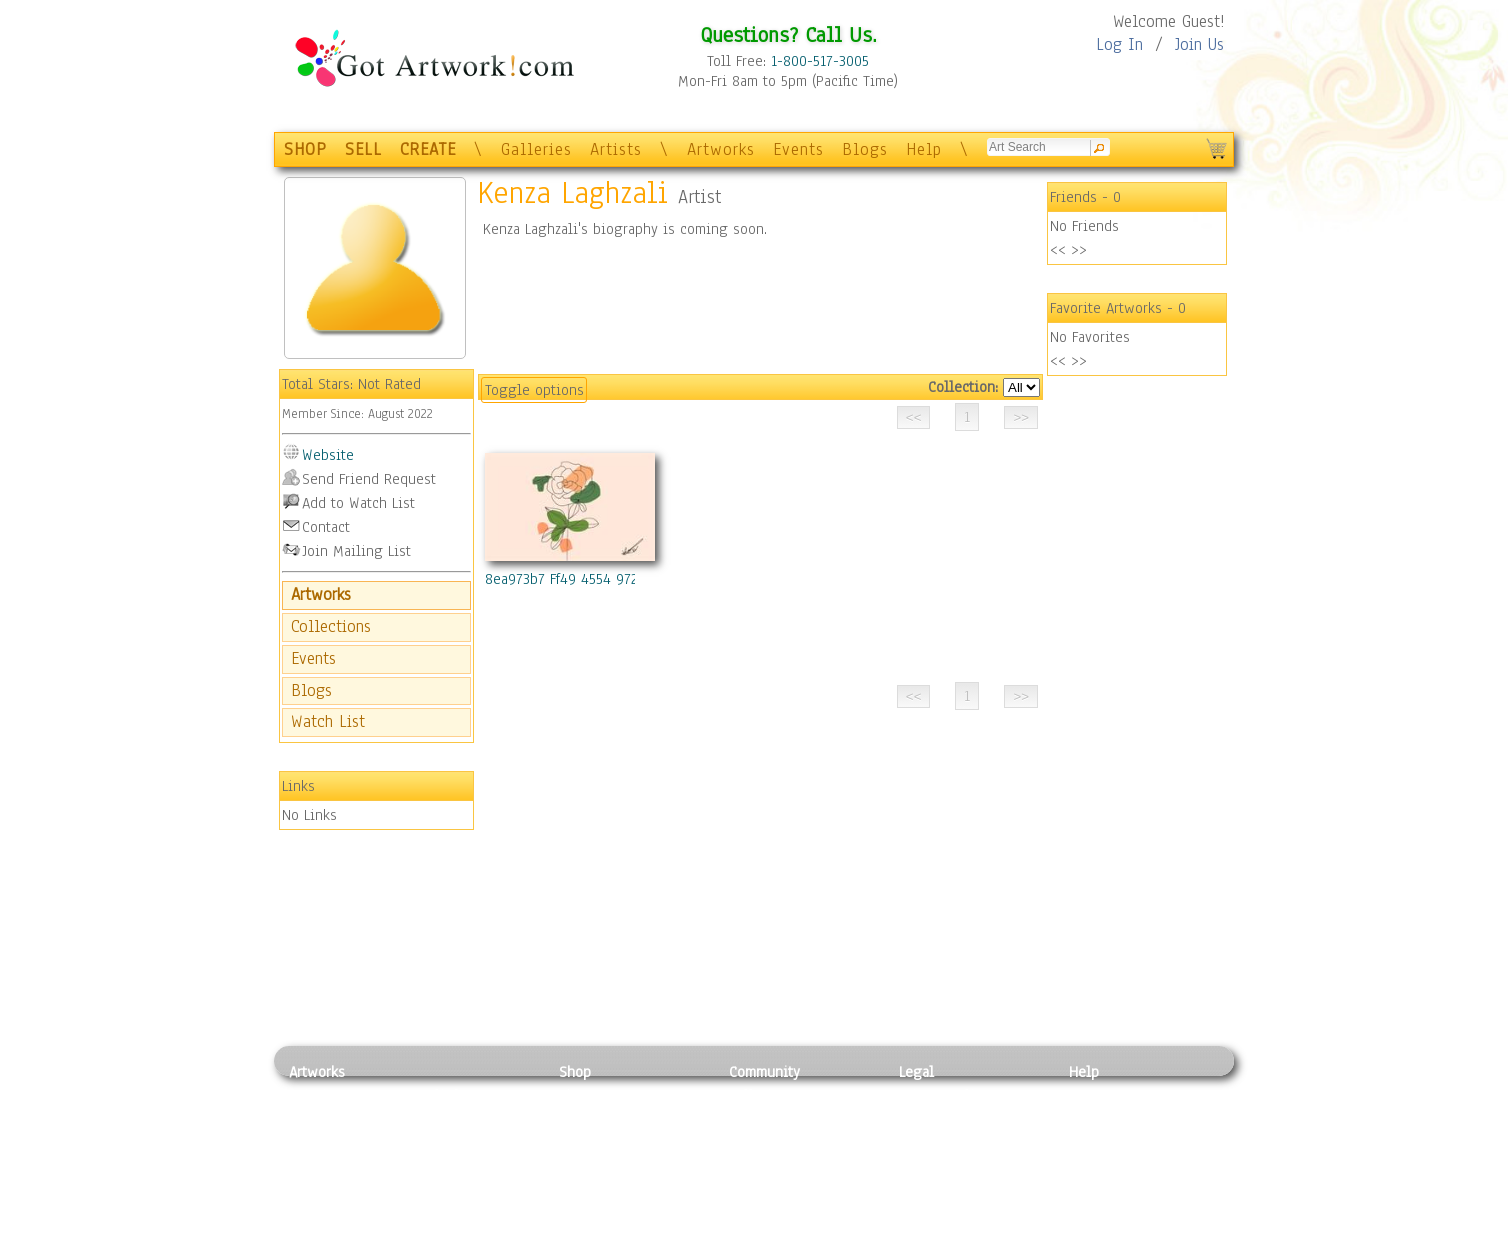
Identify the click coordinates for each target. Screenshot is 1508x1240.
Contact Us (1103, 1095)
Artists (616, 149)
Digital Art (323, 1162)
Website (328, 455)
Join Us (1199, 44)
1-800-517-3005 (820, 61)
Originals (589, 1207)
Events (798, 149)
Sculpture (320, 1207)
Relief (438, 1095)
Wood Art (448, 1139)
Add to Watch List (358, 503)
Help (924, 149)
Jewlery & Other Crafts (479, 1229)
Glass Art (447, 1207)
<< (1058, 250)
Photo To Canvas (611, 1095)
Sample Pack (1109, 1117)
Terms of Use (940, 1117)
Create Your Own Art (623, 1229)
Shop (575, 1072)
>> (1079, 250)
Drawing (316, 1139)
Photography (329, 1117)
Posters (582, 1139)
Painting (316, 1095)
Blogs (865, 149)
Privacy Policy (944, 1095)
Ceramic (444, 1162)
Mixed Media (330, 1184)
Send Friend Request (369, 479)
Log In (1119, 44)
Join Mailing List (356, 551)
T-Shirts (584, 1184)
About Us (1098, 1139)
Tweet (1088, 1229)
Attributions (932, 1139)
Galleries (536, 149)
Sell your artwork (785, 1184)
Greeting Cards (607, 1162)
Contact (326, 527)
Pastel (439, 1117)
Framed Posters (607, 1117)
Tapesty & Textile (474, 1184)
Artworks (721, 149)
